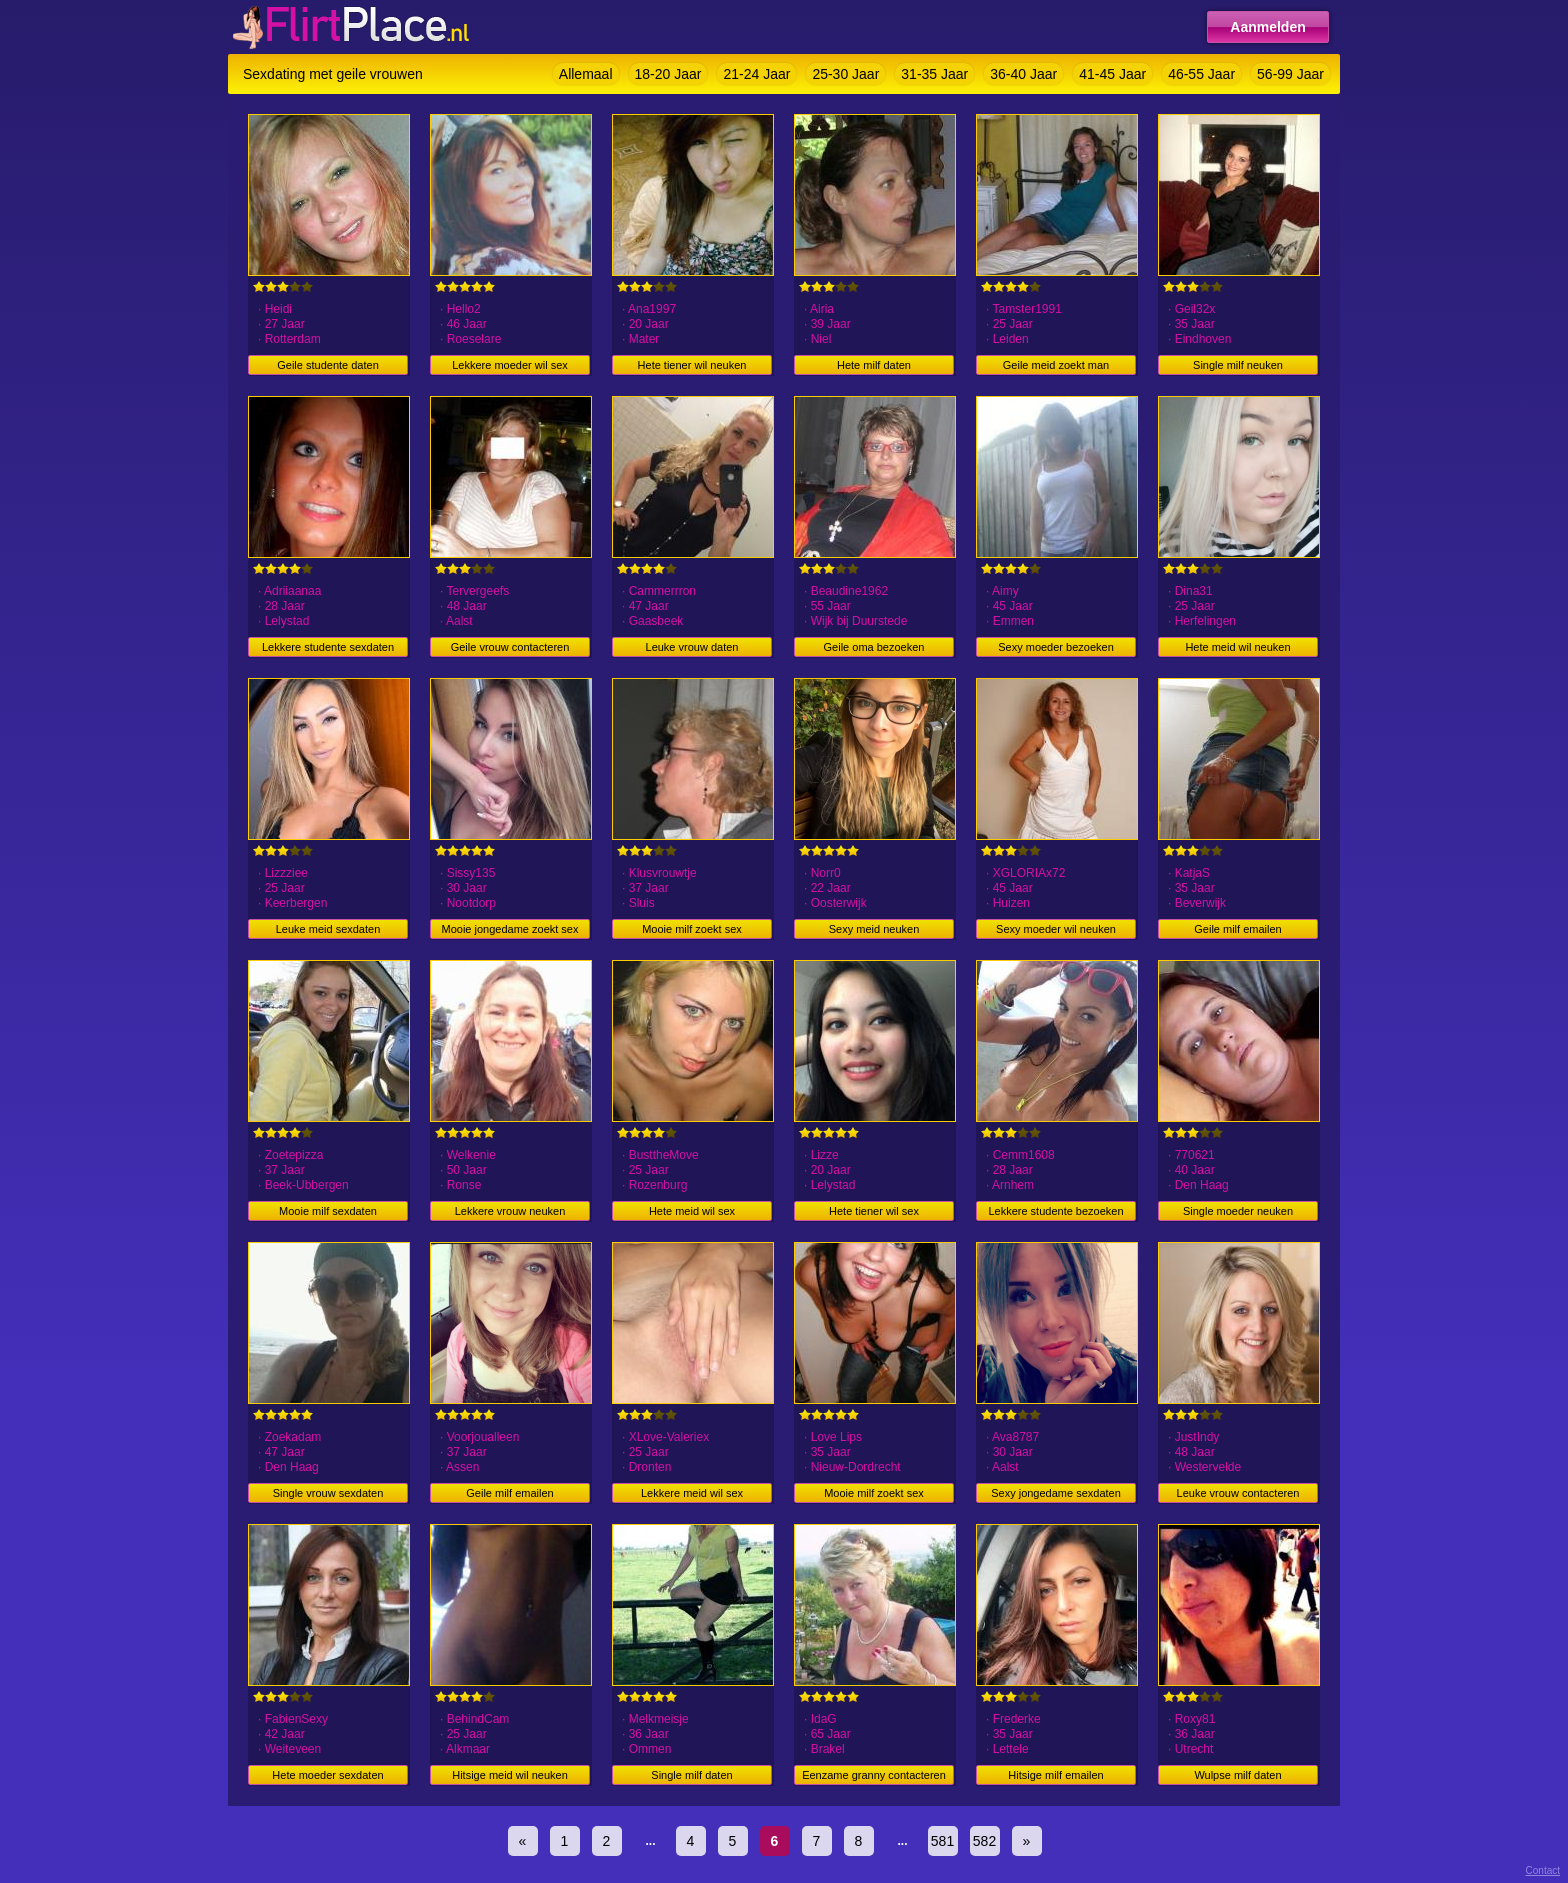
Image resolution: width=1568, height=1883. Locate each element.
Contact (1543, 1870)
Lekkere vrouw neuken (510, 1211)
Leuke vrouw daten (692, 647)
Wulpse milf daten (1237, 1775)
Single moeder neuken (1238, 1211)
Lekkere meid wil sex (692, 1493)
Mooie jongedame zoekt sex (510, 929)
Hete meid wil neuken (1237, 647)
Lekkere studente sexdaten (328, 647)
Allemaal (586, 74)
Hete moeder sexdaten (327, 1775)
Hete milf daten (874, 365)
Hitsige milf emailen (1055, 1775)
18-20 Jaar (668, 74)
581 (942, 1841)
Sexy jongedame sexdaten (1056, 1493)
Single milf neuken (1238, 365)
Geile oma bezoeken (874, 647)
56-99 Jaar (1290, 74)
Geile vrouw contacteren (510, 647)
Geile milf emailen (1237, 929)
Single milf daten (691, 1775)
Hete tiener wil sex (874, 1211)
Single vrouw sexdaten (328, 1493)
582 (984, 1841)
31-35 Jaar (934, 74)
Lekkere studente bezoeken (1055, 1211)
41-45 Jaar (1112, 74)
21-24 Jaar (756, 74)
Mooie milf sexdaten (328, 1211)
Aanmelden (1267, 27)
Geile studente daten (328, 365)
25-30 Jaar (845, 74)
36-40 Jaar (1023, 74)
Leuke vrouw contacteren (1238, 1493)
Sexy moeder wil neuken (1056, 929)
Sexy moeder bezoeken (1056, 647)
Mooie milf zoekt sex (692, 929)
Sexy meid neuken (874, 929)
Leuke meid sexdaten (328, 929)
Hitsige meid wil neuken (510, 1775)
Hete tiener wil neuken (692, 365)
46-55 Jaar (1201, 74)
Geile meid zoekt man (1056, 365)
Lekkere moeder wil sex (510, 365)
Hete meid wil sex (692, 1211)
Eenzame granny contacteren (874, 1775)
